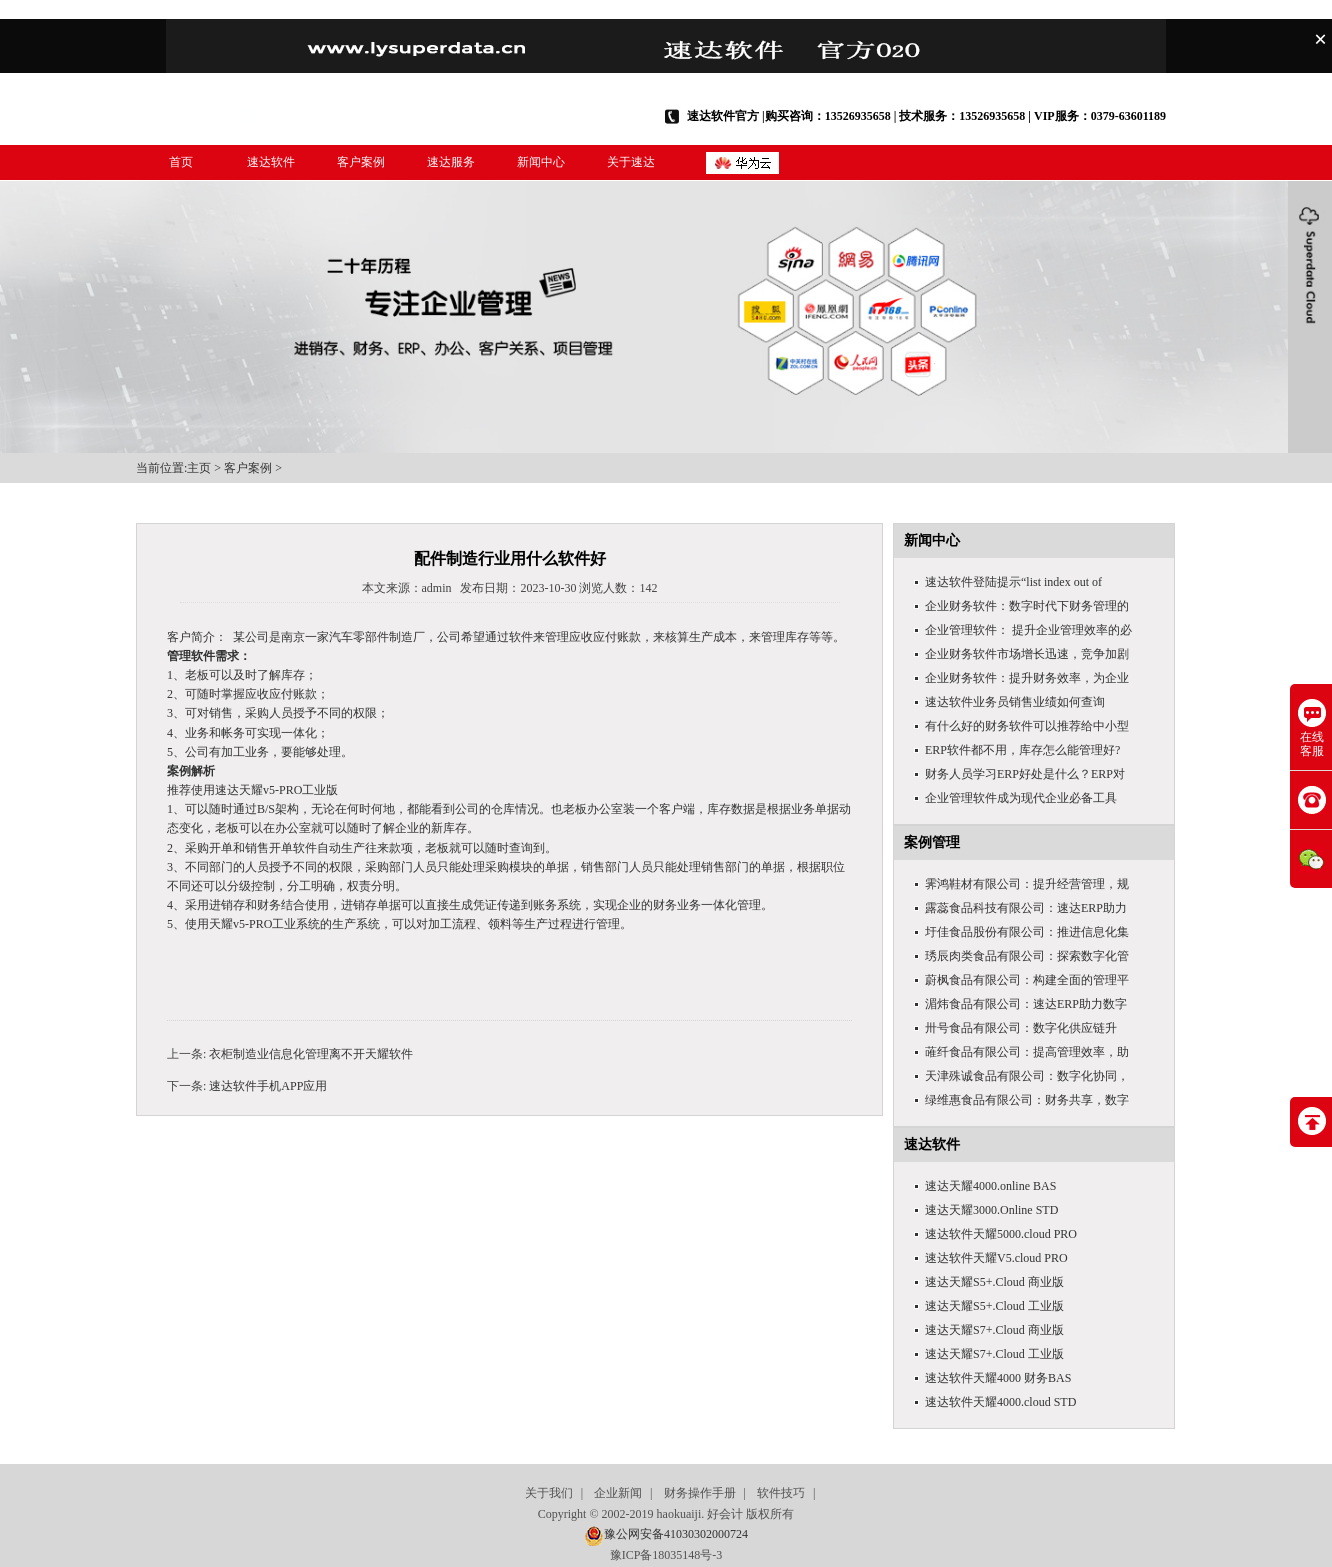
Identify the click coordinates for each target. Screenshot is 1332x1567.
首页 (181, 162)
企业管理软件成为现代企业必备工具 (1021, 798)
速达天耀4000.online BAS (990, 1186)
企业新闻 (618, 1493)
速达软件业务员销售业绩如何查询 (1015, 702)
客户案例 (361, 162)
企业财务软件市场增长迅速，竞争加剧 (1027, 654)
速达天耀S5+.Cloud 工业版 (994, 1306)
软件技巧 (781, 1493)
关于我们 (549, 1493)
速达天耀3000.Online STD (991, 1210)
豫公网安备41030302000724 (676, 1534)
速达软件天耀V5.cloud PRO (996, 1258)
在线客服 (1312, 728)
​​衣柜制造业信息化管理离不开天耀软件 (311, 1054)
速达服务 (451, 162)
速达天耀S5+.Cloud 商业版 (994, 1282)
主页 (199, 468)
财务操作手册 (700, 1493)
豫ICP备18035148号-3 (666, 1555)
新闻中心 (541, 162)
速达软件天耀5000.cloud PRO (1001, 1234)
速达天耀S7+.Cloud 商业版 (994, 1330)
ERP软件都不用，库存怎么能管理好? (1022, 750)
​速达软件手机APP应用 (268, 1086)
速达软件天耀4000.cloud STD (1000, 1402)
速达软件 (271, 162)
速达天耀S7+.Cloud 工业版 (994, 1354)
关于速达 (631, 162)
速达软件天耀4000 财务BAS (998, 1378)
